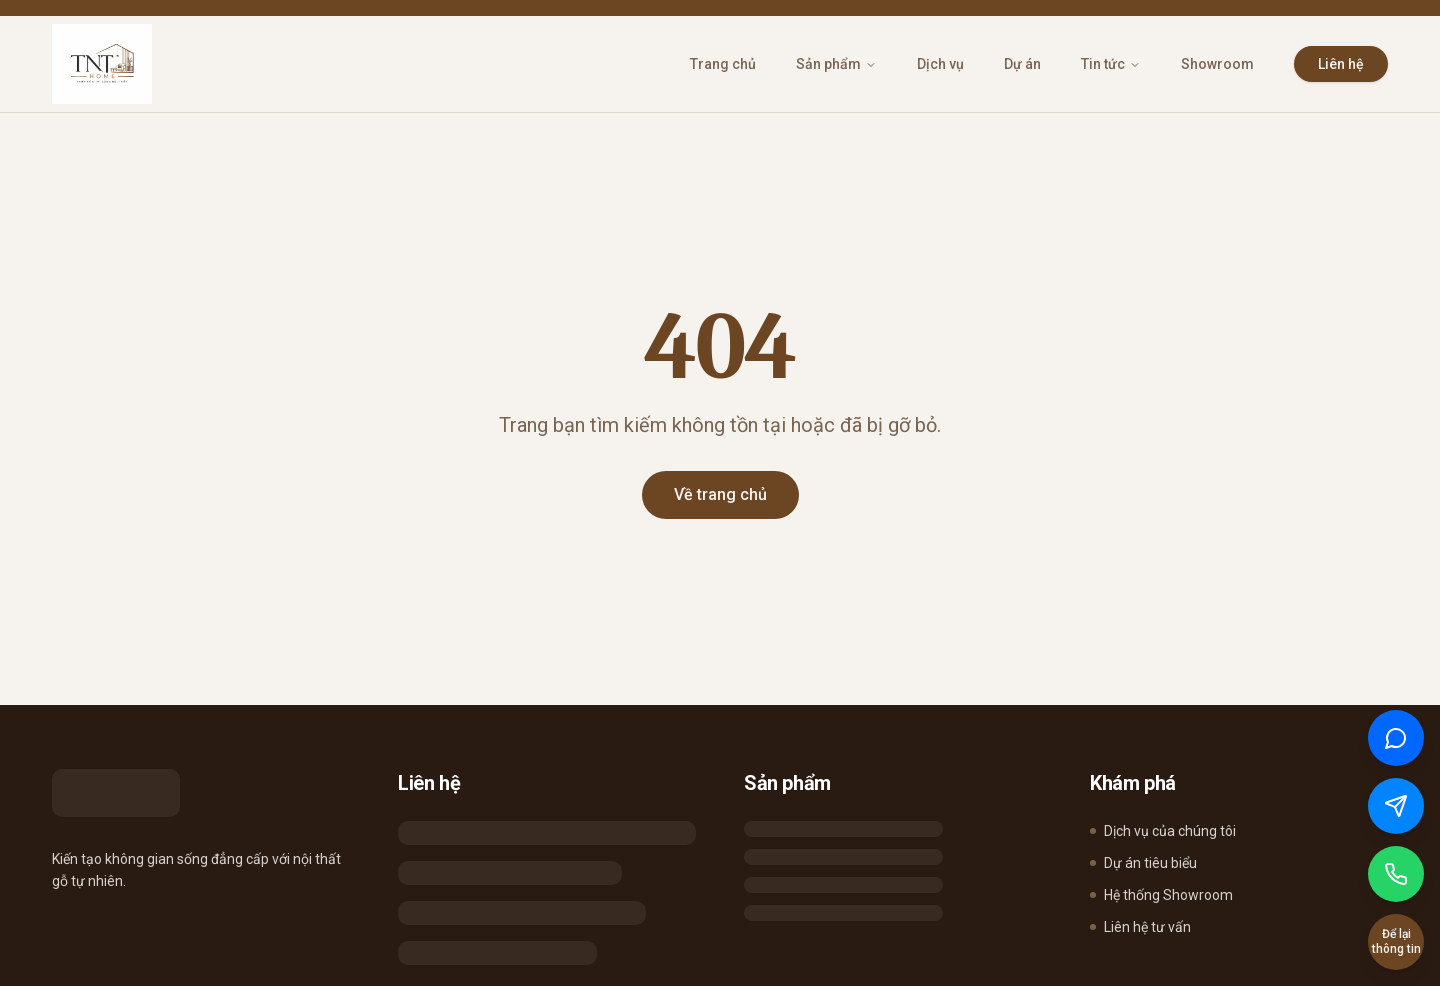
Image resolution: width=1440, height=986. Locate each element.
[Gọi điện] (1396, 874)
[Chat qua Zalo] (1396, 738)
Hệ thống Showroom (1161, 895)
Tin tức (1111, 64)
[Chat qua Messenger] (1396, 806)
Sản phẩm (836, 64)
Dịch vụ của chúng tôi (1163, 831)
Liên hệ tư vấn (1140, 927)
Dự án (1022, 64)
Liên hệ (1341, 64)
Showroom (1217, 64)
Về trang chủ (720, 494)
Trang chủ (723, 64)
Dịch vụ (940, 64)
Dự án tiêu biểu (1143, 863)
